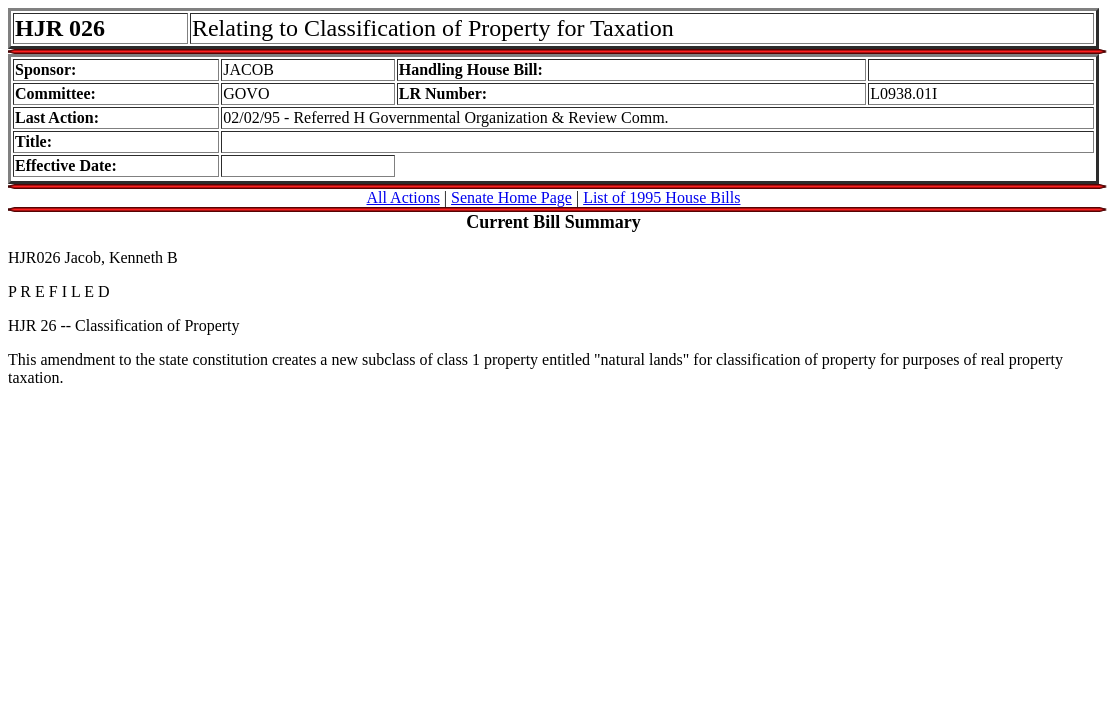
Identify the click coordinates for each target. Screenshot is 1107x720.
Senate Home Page (511, 197)
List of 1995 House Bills (661, 197)
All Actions (403, 197)
